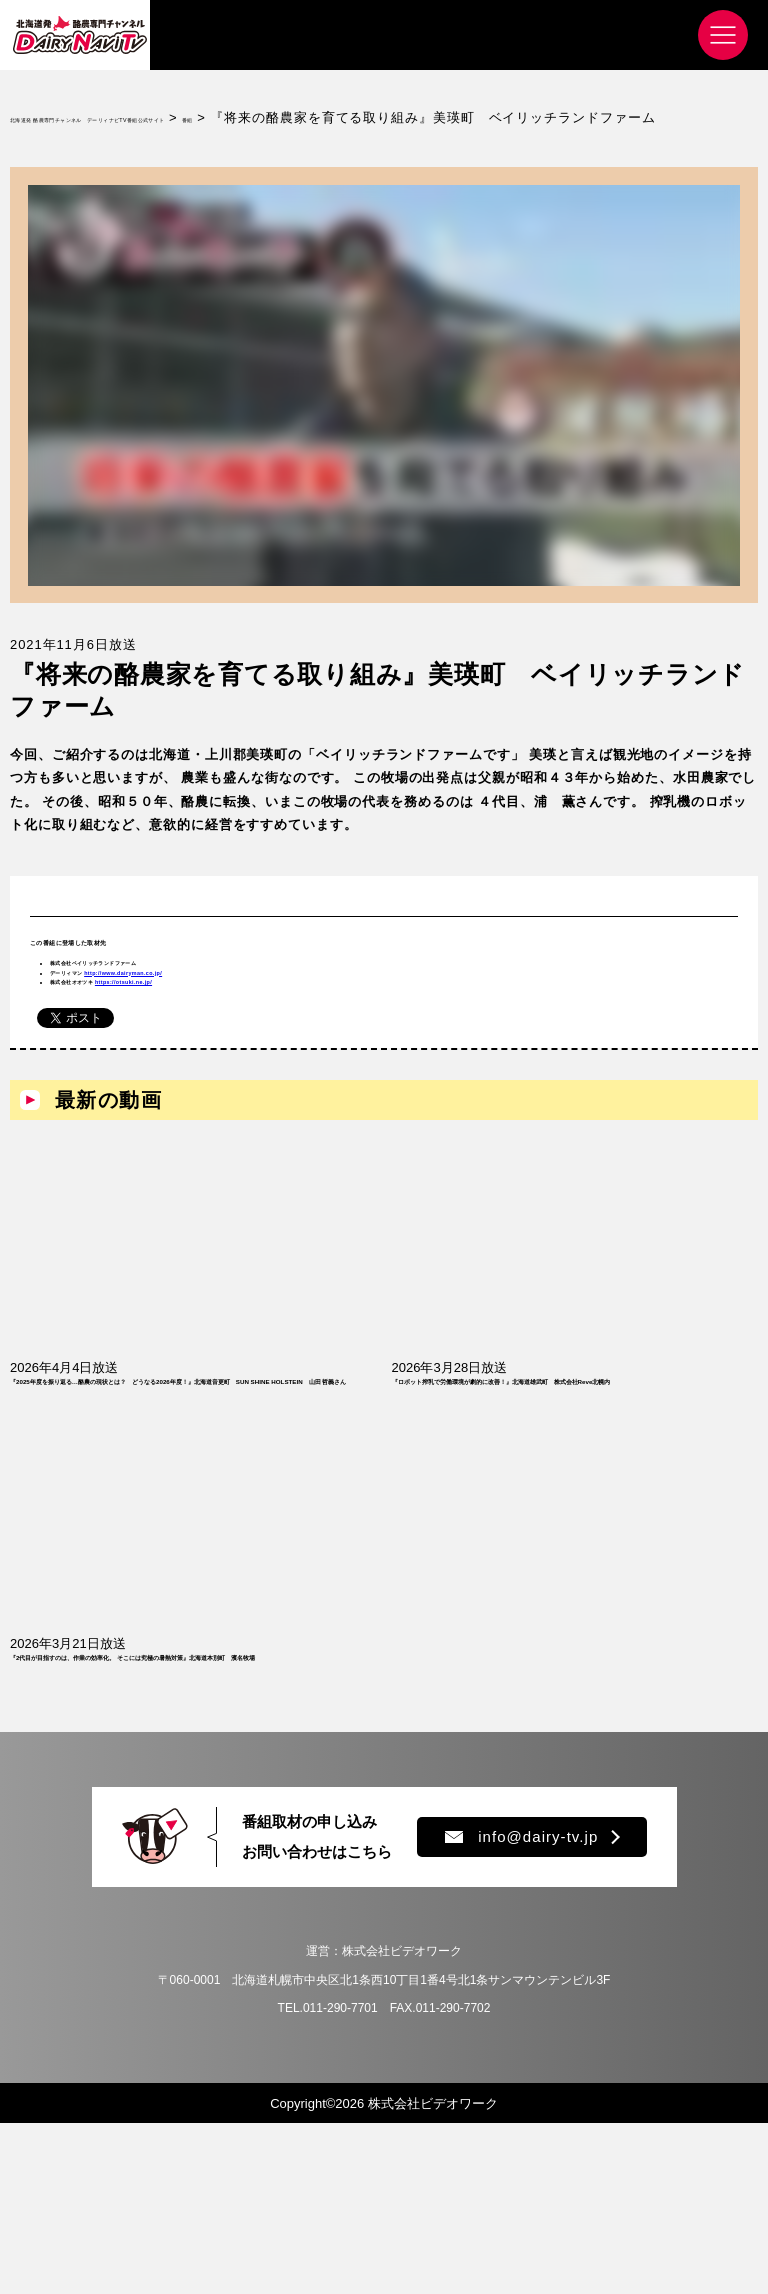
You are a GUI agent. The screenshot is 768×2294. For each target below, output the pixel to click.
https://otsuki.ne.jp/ (235, 1049)
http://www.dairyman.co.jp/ (232, 1026)
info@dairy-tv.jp (521, 2007)
